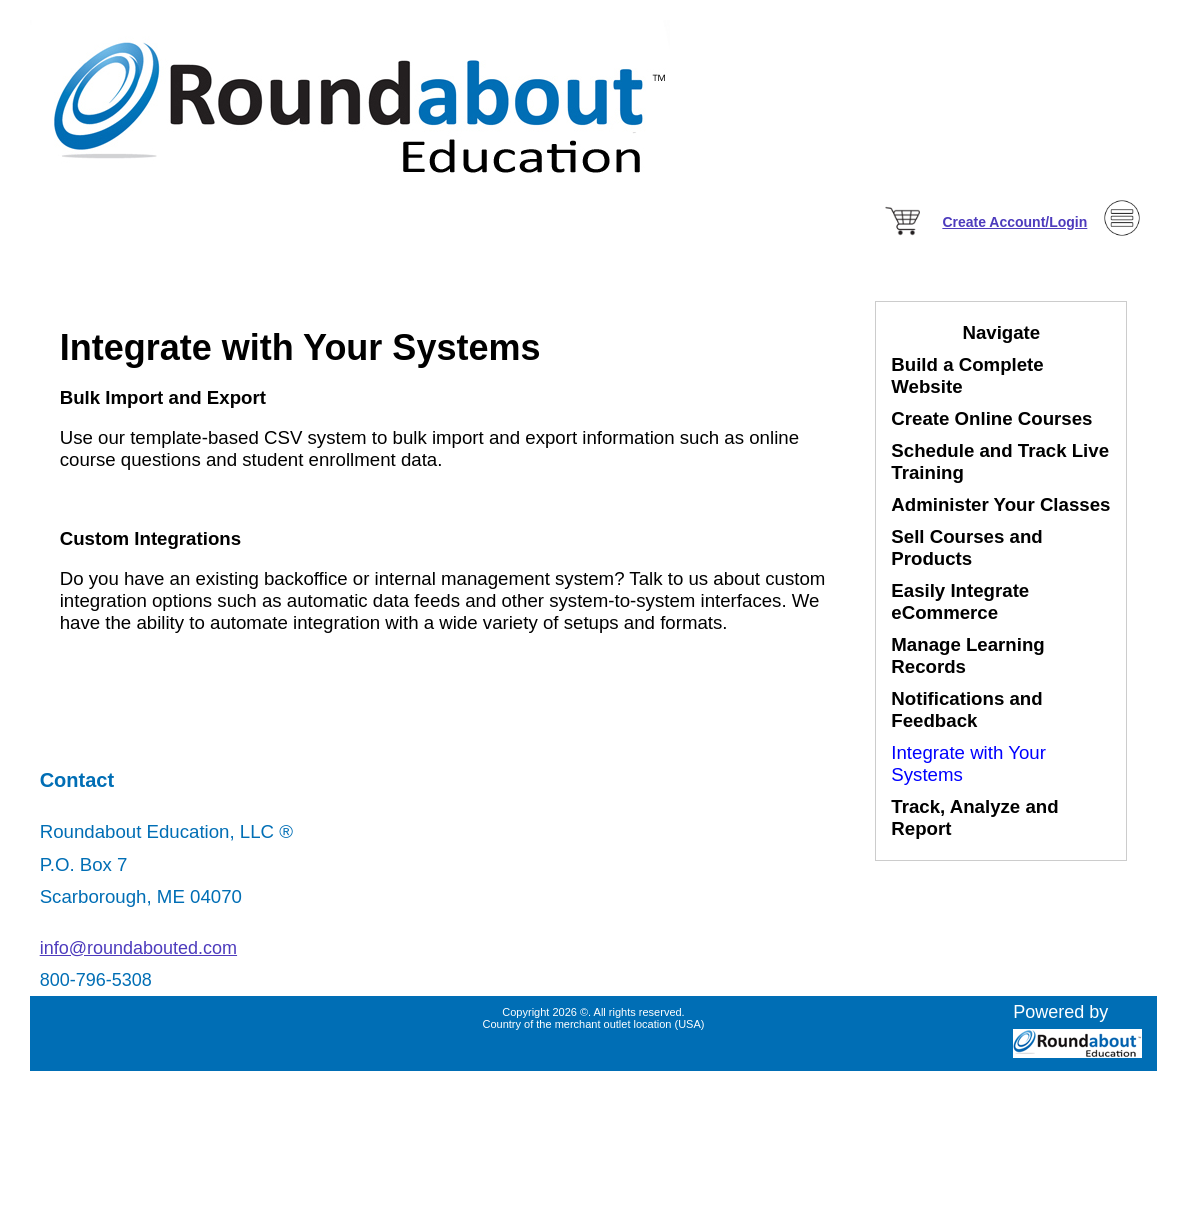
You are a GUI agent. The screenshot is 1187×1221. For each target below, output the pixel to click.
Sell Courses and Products (966, 547)
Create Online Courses (991, 418)
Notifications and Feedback (966, 709)
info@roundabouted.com (138, 948)
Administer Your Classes (1000, 504)
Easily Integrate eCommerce (960, 601)
